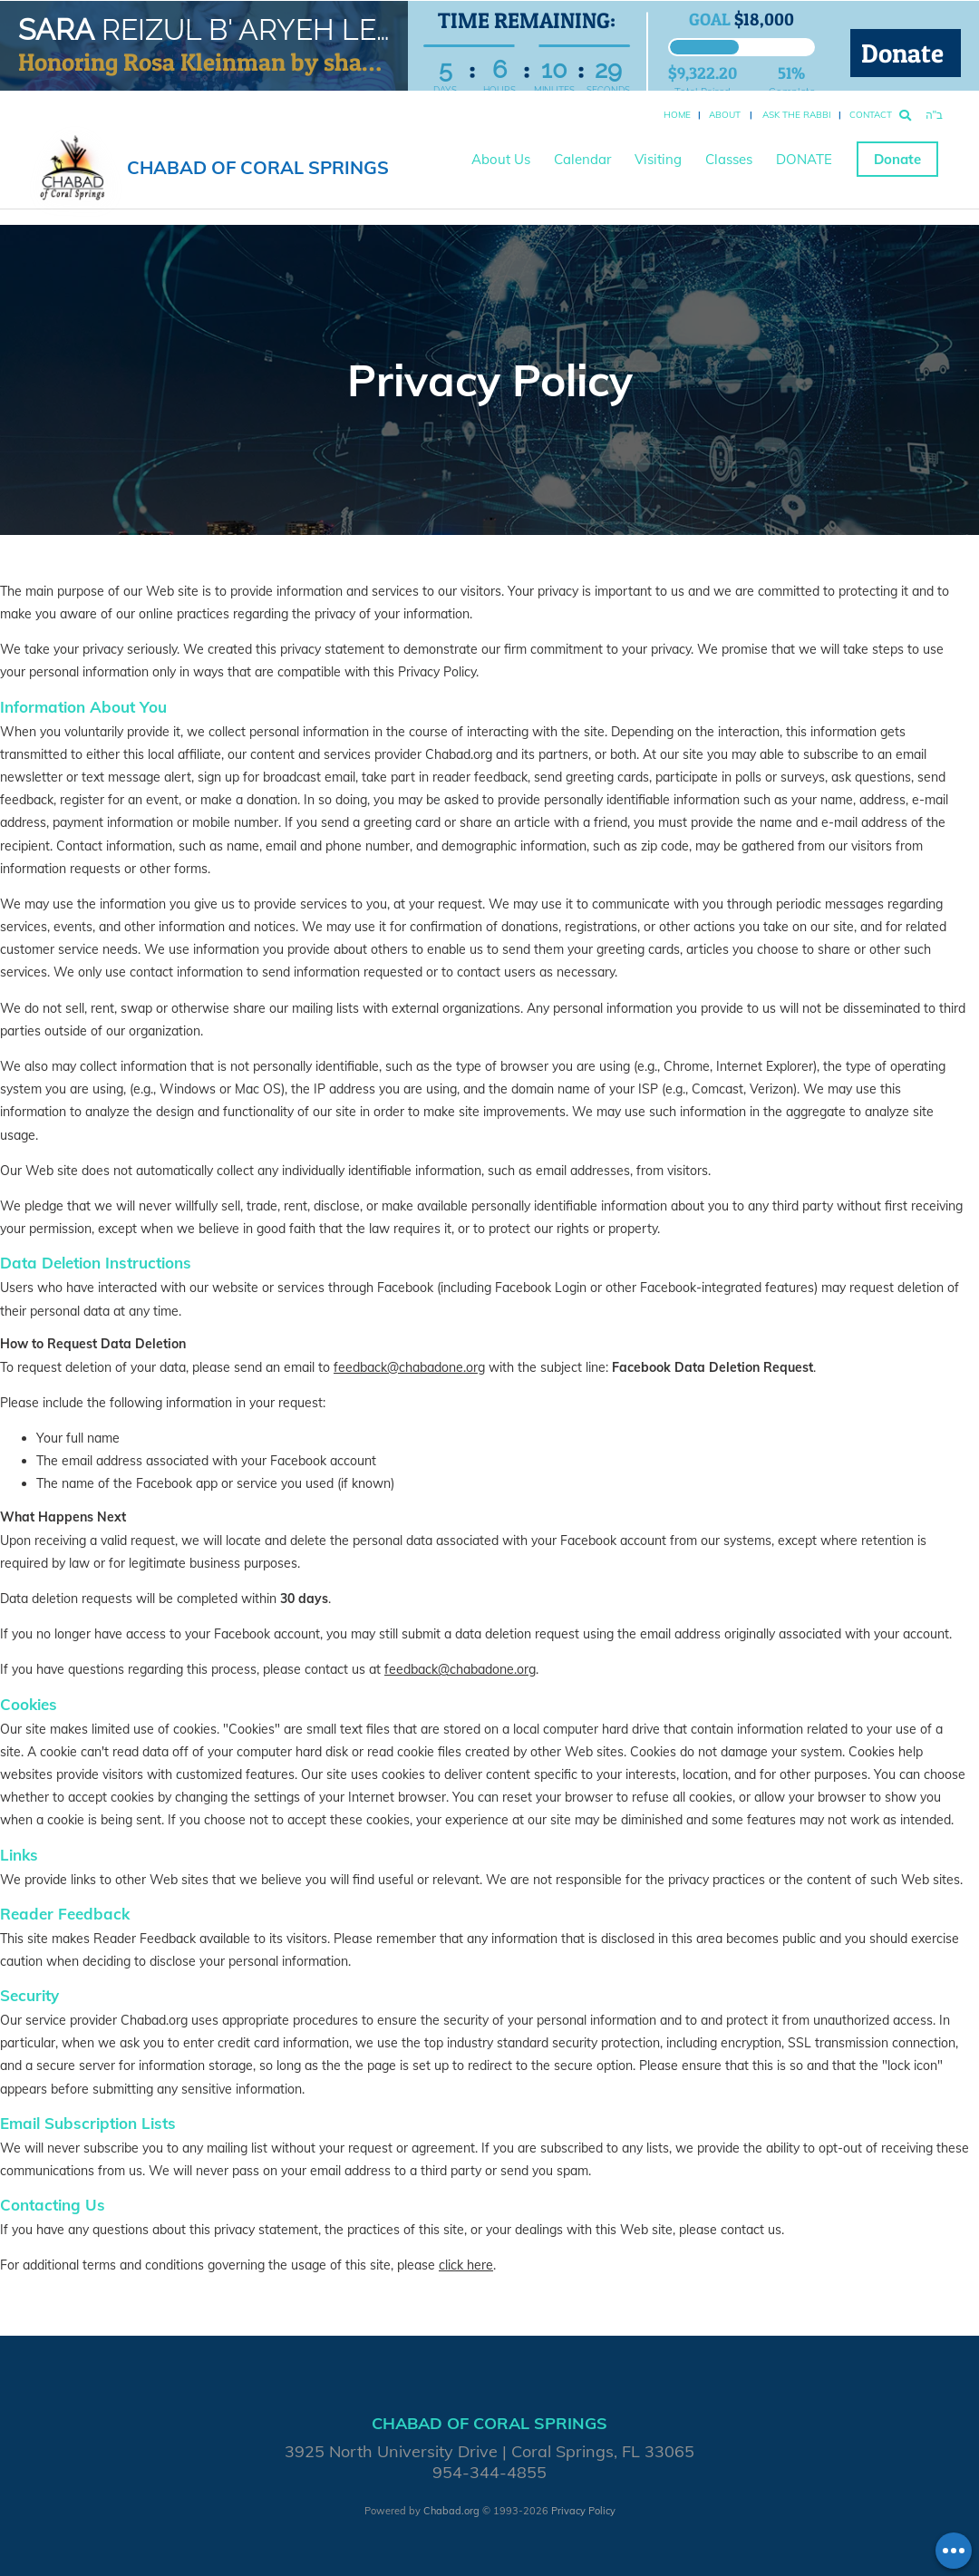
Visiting (658, 159)
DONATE (804, 159)
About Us (500, 159)
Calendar (582, 159)
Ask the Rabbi (796, 115)
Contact (870, 115)
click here (466, 2265)
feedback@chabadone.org (409, 1367)
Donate (905, 53)
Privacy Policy (583, 2510)
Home (677, 115)
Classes (728, 159)
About (725, 115)
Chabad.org (451, 2510)
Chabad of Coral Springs (258, 167)
